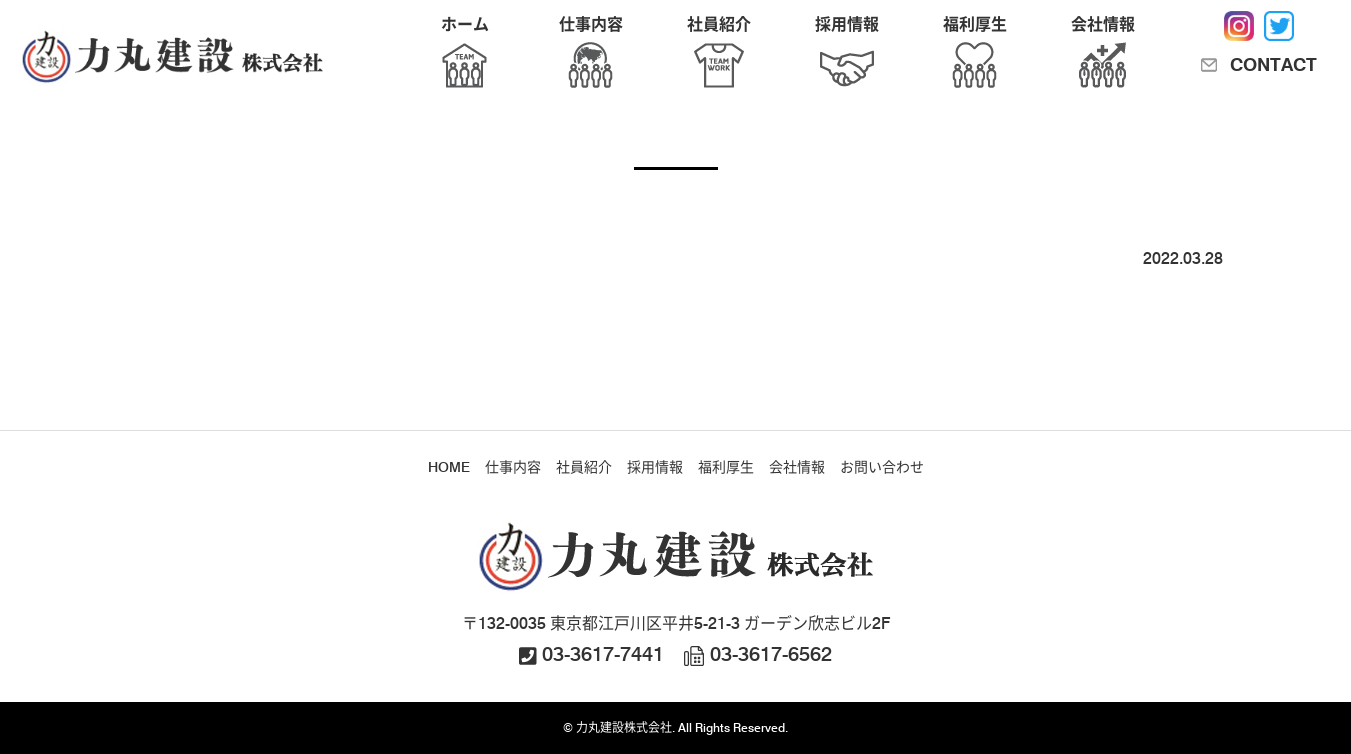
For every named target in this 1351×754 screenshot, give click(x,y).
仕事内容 (591, 55)
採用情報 (847, 55)
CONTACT (1273, 64)
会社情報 (1103, 55)
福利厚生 (975, 55)
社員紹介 (719, 55)
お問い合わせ (882, 467)
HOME (449, 467)
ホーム (465, 55)
